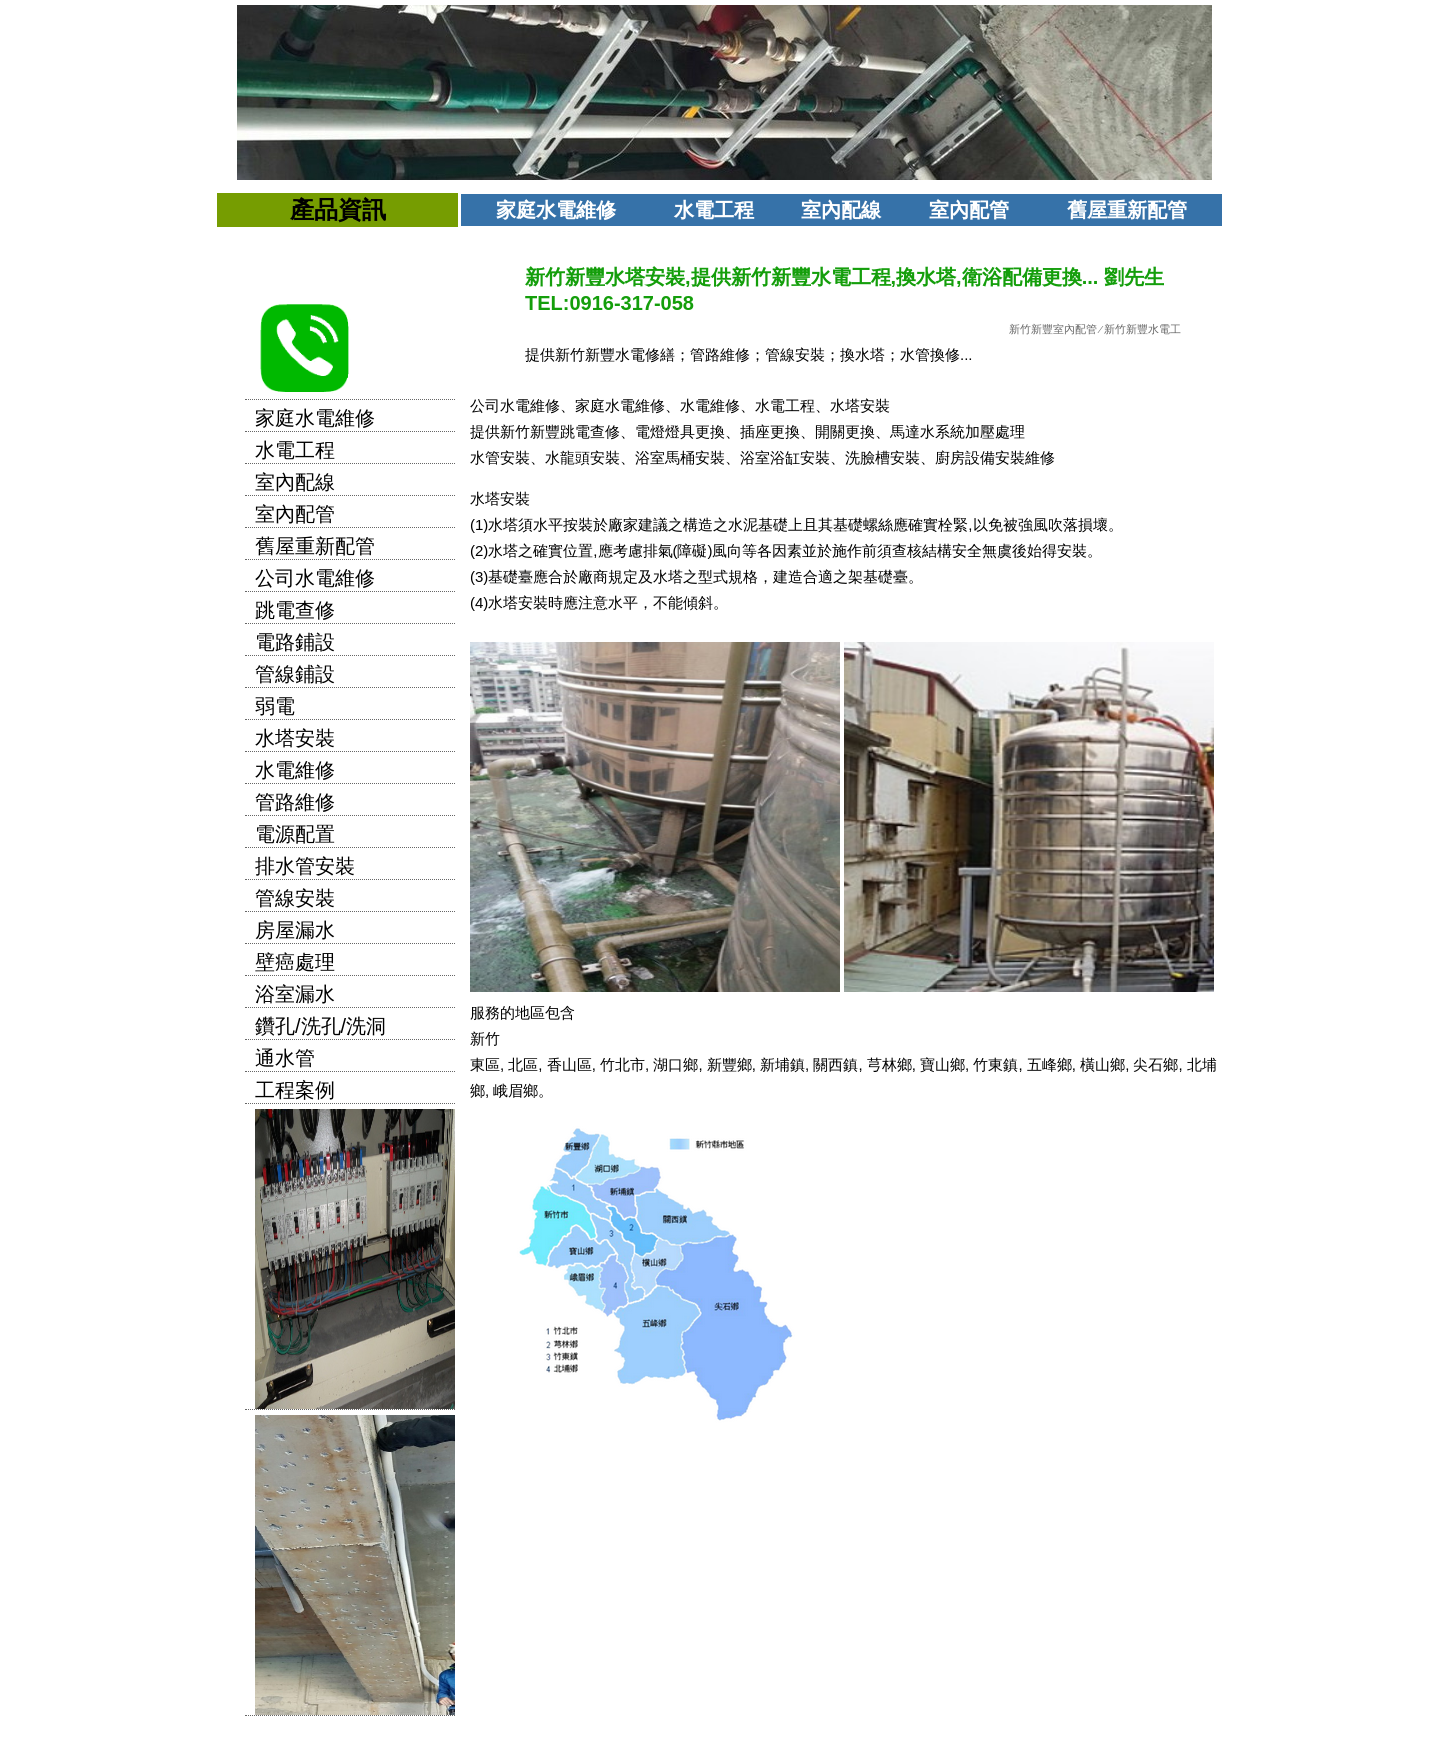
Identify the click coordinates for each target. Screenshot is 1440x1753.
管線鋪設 (295, 674)
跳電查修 (295, 610)
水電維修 (295, 770)
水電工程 (714, 210)
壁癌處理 (295, 962)
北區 (523, 1064)
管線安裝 (295, 898)
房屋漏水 (295, 930)
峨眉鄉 (515, 1090)
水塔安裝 (295, 738)
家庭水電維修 (556, 210)
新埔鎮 (782, 1064)
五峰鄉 (1049, 1064)
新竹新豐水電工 (1142, 329)
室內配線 (841, 210)
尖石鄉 (1155, 1064)
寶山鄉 (942, 1064)
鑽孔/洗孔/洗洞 (320, 1026)
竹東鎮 (995, 1064)
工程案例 (295, 1090)
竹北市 (622, 1064)
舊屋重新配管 (1127, 210)
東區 (485, 1064)
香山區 (569, 1064)
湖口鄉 (675, 1064)
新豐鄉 (729, 1064)
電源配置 (295, 834)
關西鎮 (835, 1064)
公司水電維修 (315, 578)
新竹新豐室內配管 (1053, 329)
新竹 (485, 1038)
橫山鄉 (1102, 1064)
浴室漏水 (295, 994)
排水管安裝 (305, 866)
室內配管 (969, 210)
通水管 (285, 1058)
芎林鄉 (889, 1064)
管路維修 (295, 802)
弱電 (275, 706)
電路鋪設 (295, 642)
